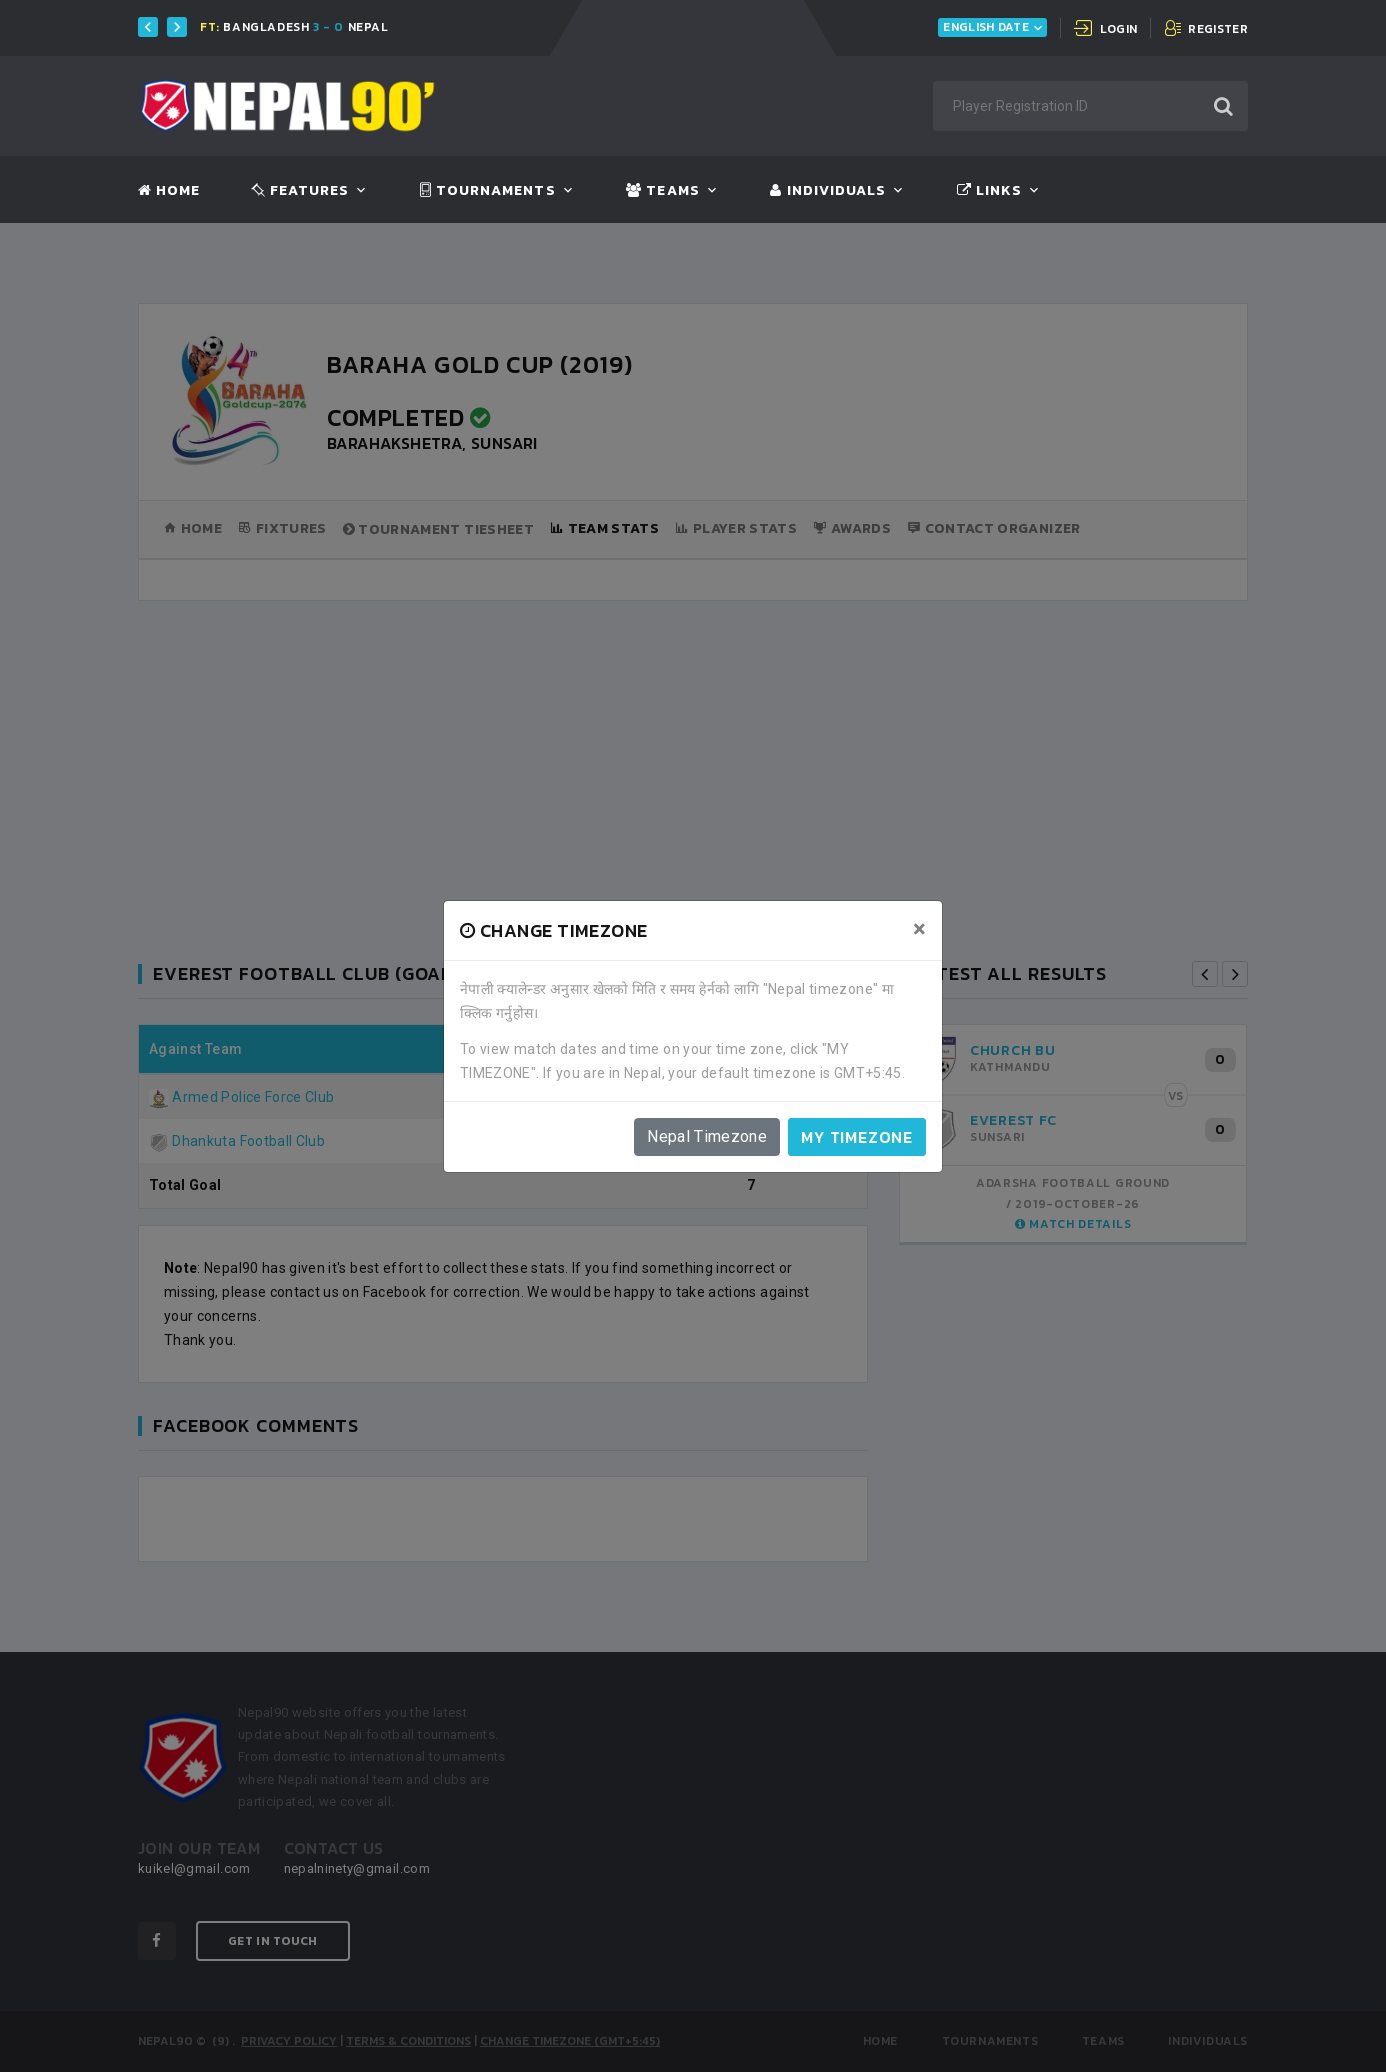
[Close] (919, 929)
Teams (662, 191)
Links (989, 191)
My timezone (857, 1137)
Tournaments (488, 191)
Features (300, 191)
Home (169, 191)
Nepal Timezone (707, 1136)
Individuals (828, 191)
